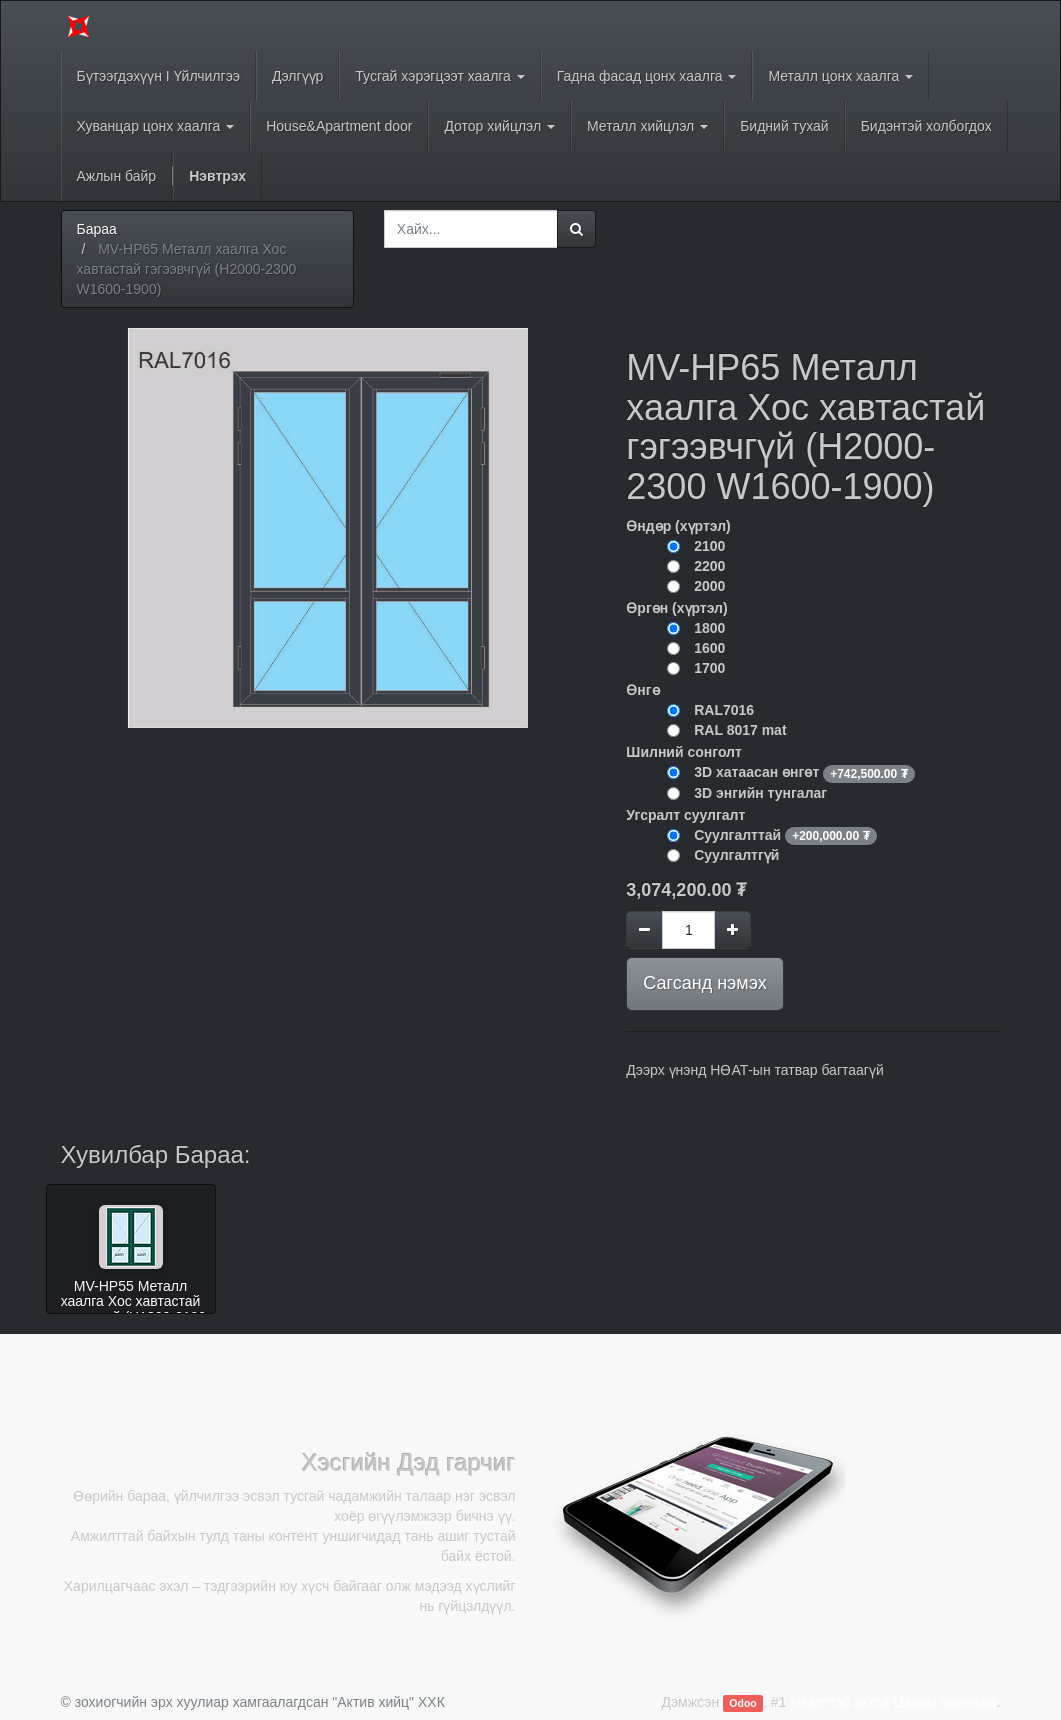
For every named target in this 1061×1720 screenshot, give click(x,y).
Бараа (97, 229)
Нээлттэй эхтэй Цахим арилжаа (893, 1702)
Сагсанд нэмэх (704, 983)
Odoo (742, 1703)
